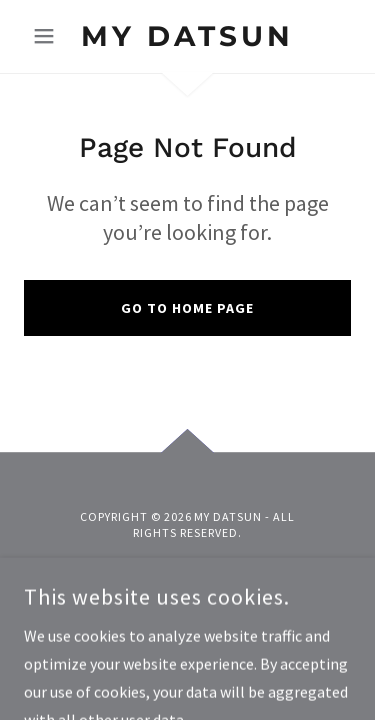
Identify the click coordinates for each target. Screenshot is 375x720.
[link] (187, 36)
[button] (48, 36)
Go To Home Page (187, 308)
